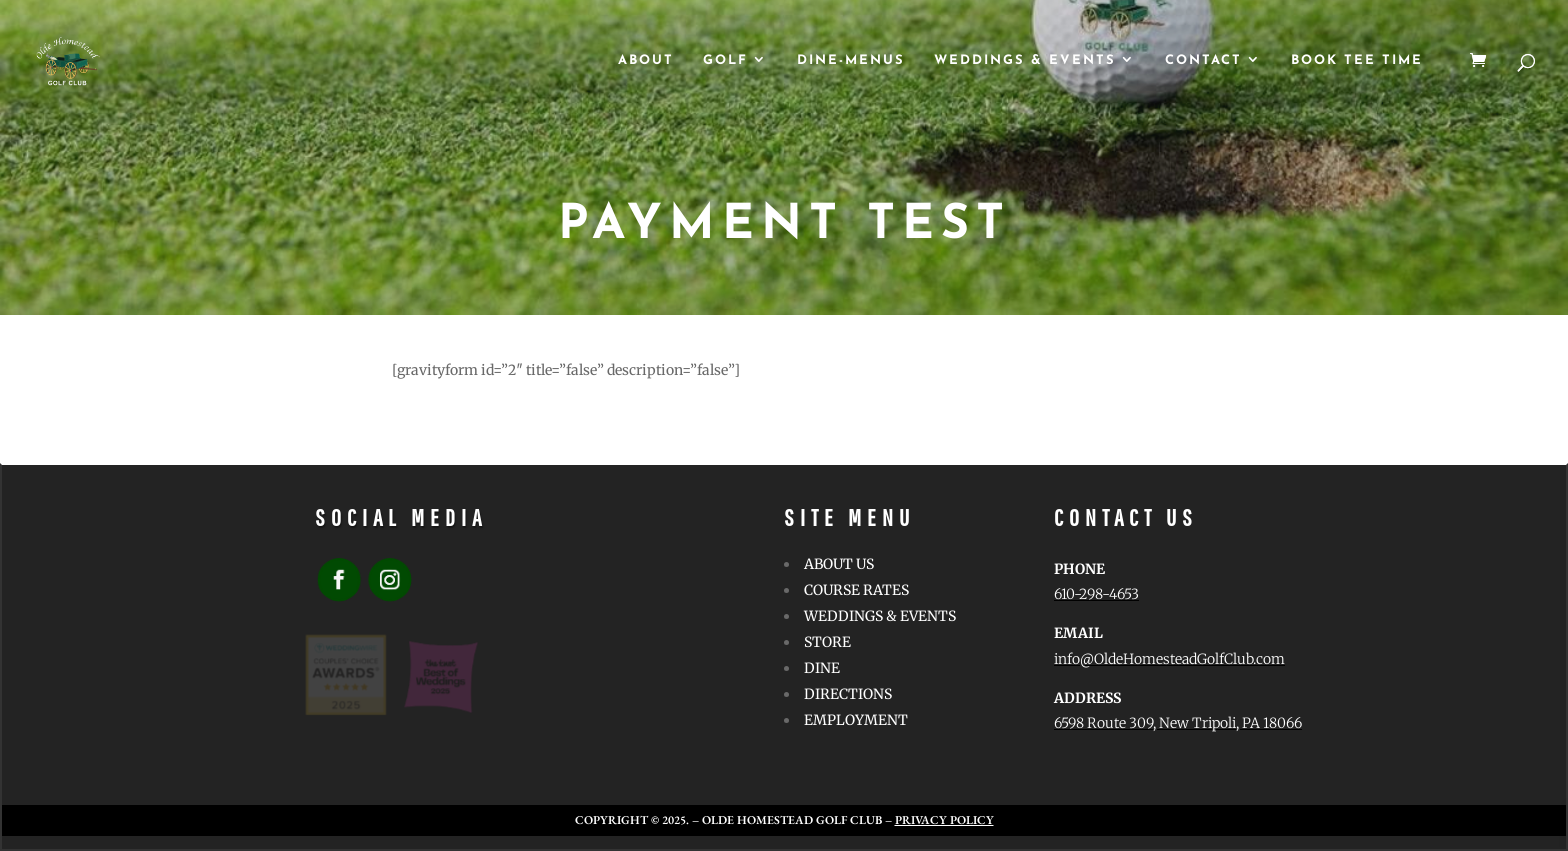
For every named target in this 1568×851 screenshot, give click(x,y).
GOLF (725, 60)
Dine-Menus (851, 60)
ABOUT (646, 60)
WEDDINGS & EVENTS (1025, 60)
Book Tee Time (1357, 60)
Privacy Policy (944, 820)
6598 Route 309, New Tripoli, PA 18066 (1178, 723)
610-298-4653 (1096, 594)
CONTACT (1203, 60)
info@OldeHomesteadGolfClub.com (1169, 659)
